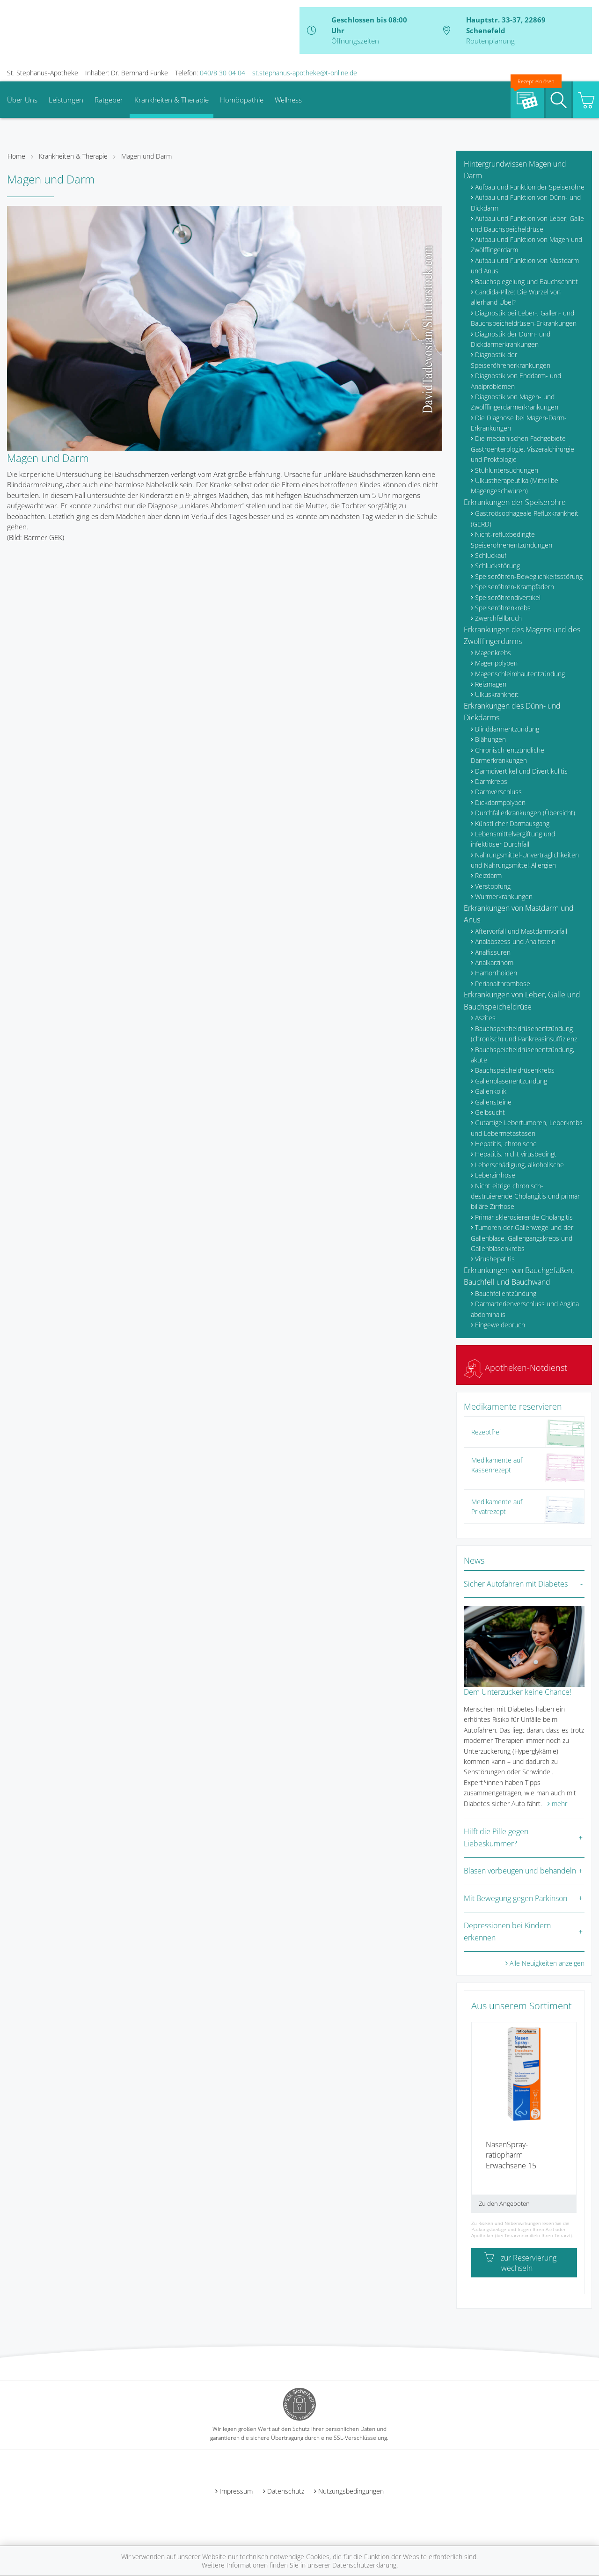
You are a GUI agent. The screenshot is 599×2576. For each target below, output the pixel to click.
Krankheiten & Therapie (171, 99)
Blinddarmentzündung (507, 728)
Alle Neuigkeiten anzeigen (547, 1963)
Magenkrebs (493, 652)
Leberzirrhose (495, 1175)
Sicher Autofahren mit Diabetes (516, 1584)
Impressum (236, 2491)
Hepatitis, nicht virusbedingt (515, 1153)
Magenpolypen (496, 663)
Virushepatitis (495, 1258)
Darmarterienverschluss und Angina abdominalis (525, 1308)
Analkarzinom (494, 962)
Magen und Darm (146, 156)
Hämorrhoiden (496, 972)
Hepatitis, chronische (506, 1143)
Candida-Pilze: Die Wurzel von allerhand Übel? (516, 297)
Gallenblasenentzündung (511, 1080)
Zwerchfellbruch (498, 618)
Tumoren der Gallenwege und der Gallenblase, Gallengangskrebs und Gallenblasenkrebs (522, 1238)
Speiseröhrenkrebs (503, 607)
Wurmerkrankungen (504, 896)
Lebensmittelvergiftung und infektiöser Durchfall (513, 839)
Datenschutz (285, 2491)
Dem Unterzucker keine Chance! (517, 1692)
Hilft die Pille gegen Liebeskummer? (496, 1837)
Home (16, 156)
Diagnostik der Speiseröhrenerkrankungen (510, 359)
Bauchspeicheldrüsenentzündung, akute (522, 1054)
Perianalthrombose (502, 983)
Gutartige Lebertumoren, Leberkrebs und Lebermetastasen (527, 1127)
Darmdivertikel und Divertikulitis (521, 771)
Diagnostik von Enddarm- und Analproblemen (516, 380)
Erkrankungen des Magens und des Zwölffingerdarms (522, 635)
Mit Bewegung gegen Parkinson (515, 1898)
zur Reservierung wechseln (520, 2263)
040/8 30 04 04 (222, 72)
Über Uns (22, 99)
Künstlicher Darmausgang (512, 823)
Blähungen (490, 739)
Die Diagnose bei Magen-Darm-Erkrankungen (519, 422)
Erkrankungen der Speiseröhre (515, 502)
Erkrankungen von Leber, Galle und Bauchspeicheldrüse (522, 1000)
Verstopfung (493, 886)
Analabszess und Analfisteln (515, 941)
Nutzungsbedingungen (351, 2491)
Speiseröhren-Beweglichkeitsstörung (529, 576)
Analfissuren (493, 952)
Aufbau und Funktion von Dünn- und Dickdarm (526, 202)
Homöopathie (241, 99)
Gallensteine (493, 1102)
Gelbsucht (490, 1112)
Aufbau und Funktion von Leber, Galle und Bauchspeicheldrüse (527, 223)
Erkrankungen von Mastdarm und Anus (519, 914)
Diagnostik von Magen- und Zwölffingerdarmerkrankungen (514, 401)
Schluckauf (490, 555)
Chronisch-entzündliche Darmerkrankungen (507, 755)
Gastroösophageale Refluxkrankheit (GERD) (524, 518)
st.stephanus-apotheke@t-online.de (304, 72)
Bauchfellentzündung (505, 1293)
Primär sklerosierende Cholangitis (524, 1217)
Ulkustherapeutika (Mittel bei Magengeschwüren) (515, 485)
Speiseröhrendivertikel (508, 597)
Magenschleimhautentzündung (520, 673)
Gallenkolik (490, 1091)
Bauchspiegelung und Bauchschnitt (526, 281)
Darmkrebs (491, 781)
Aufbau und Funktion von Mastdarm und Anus (525, 265)
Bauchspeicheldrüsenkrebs (515, 1070)
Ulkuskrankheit (497, 694)
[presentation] (477, 2121)
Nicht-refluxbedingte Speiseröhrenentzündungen (511, 539)
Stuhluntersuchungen (506, 470)
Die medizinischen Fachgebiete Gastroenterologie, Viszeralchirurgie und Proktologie (522, 449)
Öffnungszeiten (355, 40)
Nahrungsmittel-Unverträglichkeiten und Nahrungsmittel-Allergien (525, 860)
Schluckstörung (497, 565)
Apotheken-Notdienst (515, 1367)
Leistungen (66, 99)
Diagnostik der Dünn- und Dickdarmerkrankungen (510, 339)
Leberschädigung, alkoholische (519, 1164)
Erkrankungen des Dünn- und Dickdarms (512, 712)
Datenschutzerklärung (364, 2565)
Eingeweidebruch (500, 1324)
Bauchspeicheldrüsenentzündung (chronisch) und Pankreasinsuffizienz (524, 1033)
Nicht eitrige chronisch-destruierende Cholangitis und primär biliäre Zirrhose (525, 1196)
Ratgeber (109, 99)
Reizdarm (488, 875)
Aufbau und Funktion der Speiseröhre (529, 187)
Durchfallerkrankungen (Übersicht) (525, 812)
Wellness (288, 99)
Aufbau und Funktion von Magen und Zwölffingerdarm (526, 244)
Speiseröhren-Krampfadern (514, 586)
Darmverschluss (498, 791)
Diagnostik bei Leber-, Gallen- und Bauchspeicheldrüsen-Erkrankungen (524, 318)
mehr (559, 1803)
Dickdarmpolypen (500, 802)
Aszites (485, 1017)
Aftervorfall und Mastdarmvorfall (521, 931)
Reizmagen (490, 684)
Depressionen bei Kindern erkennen (507, 1931)
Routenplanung (490, 40)
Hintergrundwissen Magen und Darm (515, 170)
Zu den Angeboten (504, 2203)
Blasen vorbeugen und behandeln (520, 1871)
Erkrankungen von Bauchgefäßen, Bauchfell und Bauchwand (519, 1276)
